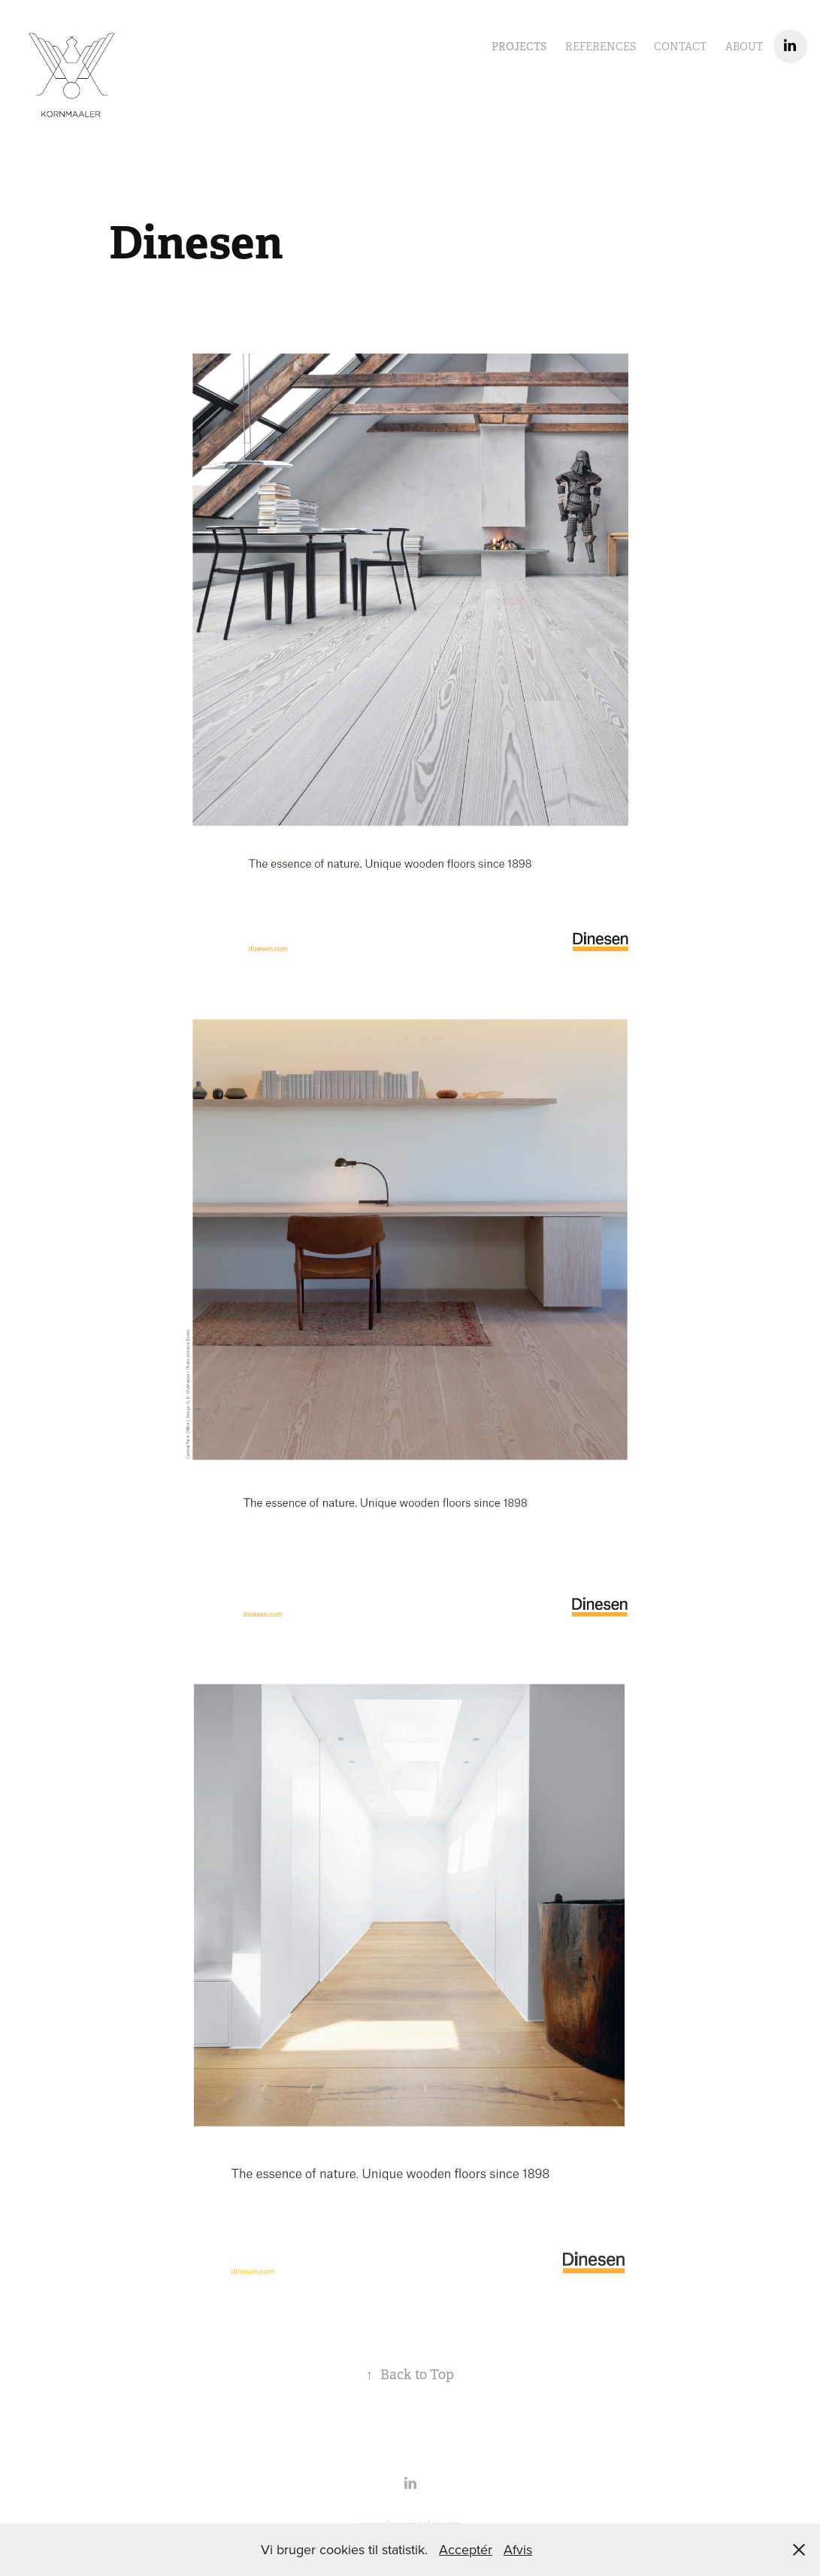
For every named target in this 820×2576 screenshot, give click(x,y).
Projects (519, 46)
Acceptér (465, 2549)
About (744, 46)
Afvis (518, 2549)
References (600, 46)
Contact (680, 46)
